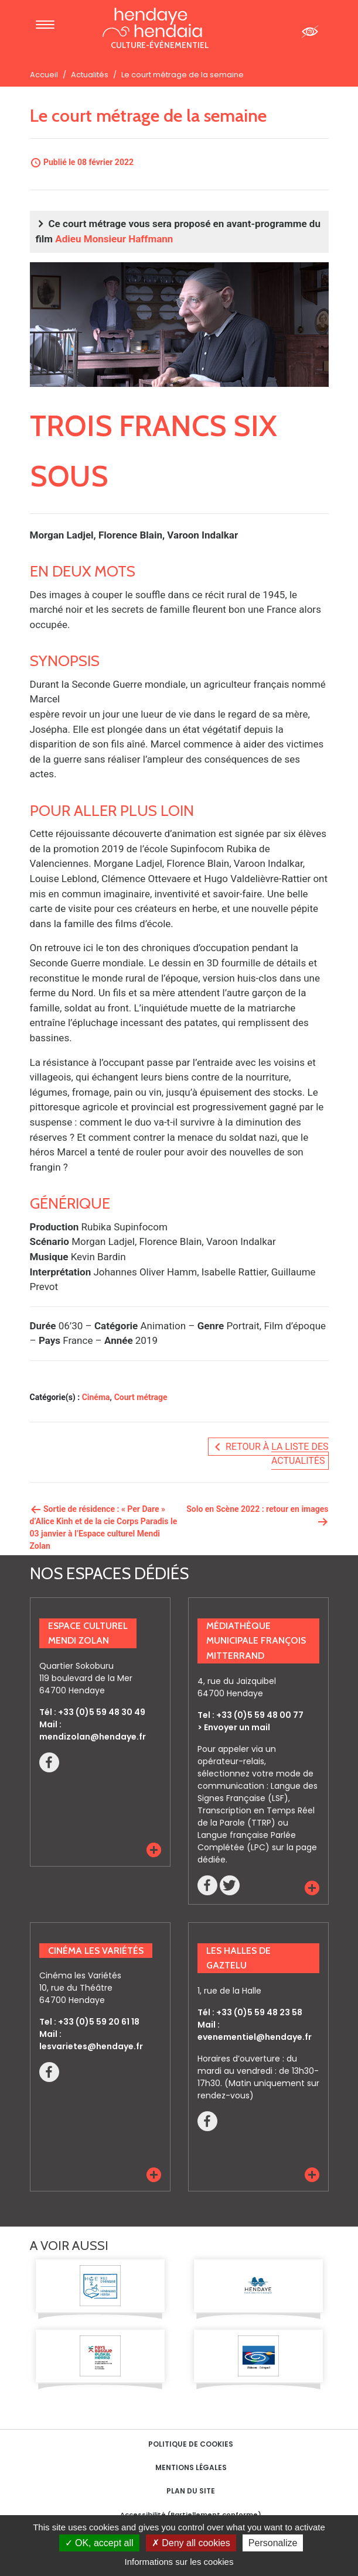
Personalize (273, 2543)
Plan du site (190, 2491)
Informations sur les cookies (179, 2562)
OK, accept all (99, 2543)
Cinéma (96, 1397)
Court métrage (141, 1397)
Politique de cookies (190, 2444)
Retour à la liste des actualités (270, 1453)
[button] (153, 1850)
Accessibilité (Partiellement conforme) (190, 2514)
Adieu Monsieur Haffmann (114, 239)
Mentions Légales (191, 2467)
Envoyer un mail (237, 1727)
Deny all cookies (191, 2543)
